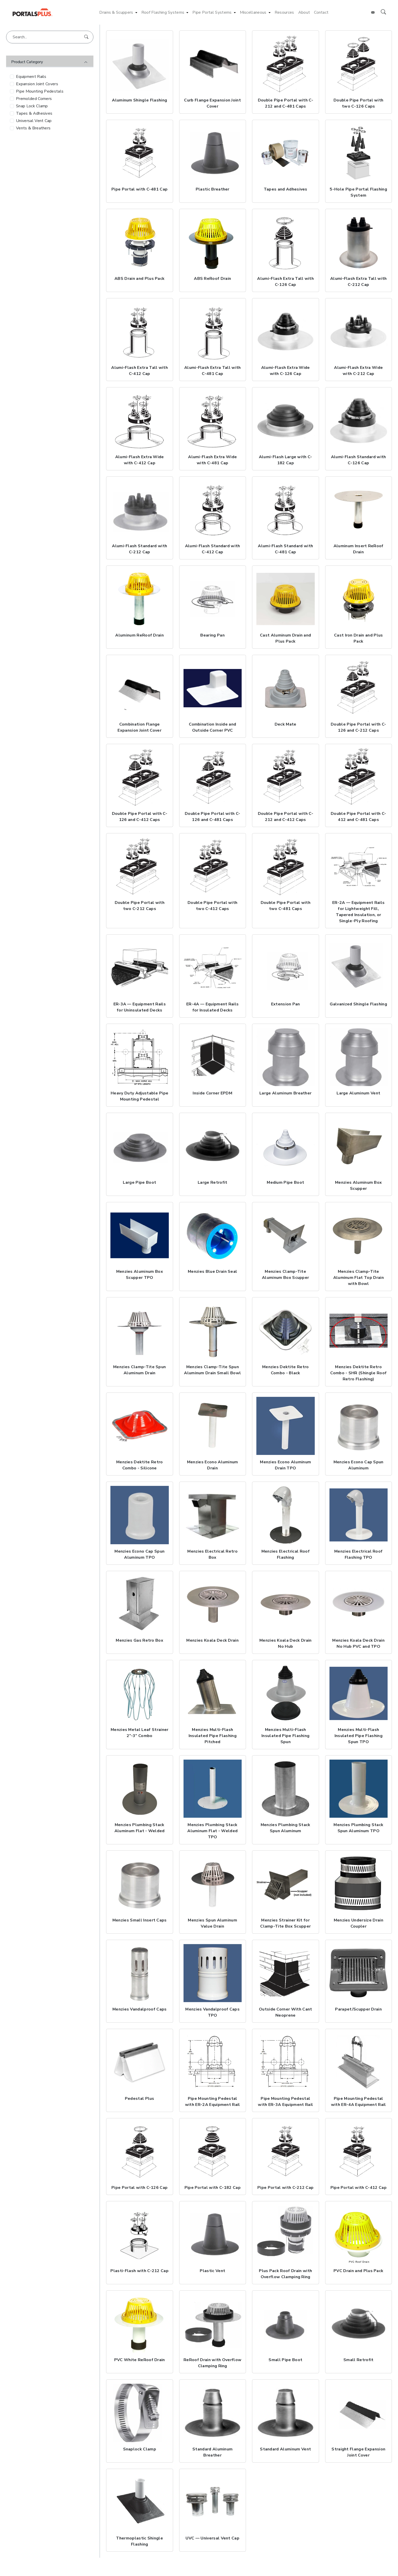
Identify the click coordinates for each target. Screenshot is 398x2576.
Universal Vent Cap (34, 121)
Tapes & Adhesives (34, 113)
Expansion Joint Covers (37, 84)
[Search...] (49, 37)
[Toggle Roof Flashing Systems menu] (187, 12)
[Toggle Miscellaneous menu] (270, 12)
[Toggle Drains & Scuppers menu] (136, 12)
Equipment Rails (31, 76)
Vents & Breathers (33, 128)
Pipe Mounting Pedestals (39, 91)
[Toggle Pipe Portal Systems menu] (235, 12)
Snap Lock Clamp (32, 106)
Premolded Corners (34, 98)
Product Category (27, 62)
